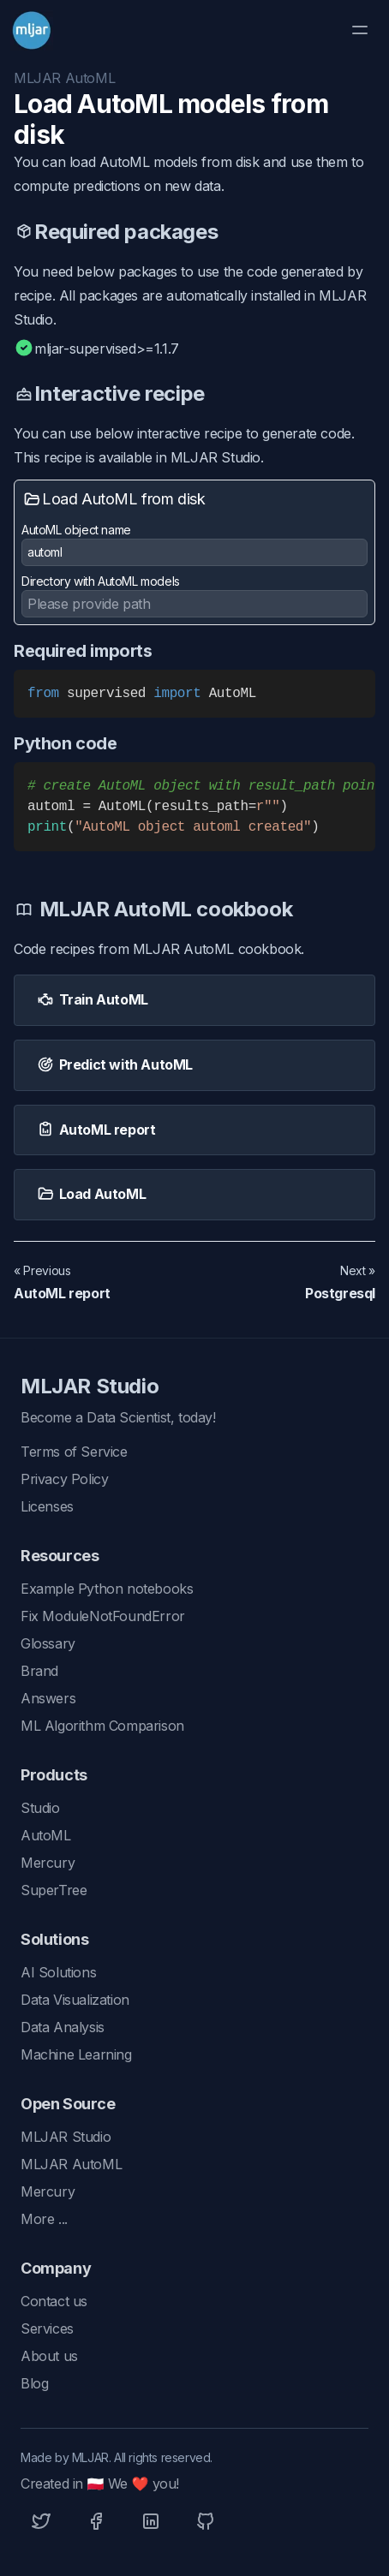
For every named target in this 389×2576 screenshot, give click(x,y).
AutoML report (62, 1293)
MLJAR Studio (90, 1386)
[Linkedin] (150, 2521)
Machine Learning (76, 2054)
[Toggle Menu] (360, 30)
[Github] (205, 2521)
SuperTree (54, 1890)
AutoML (46, 1835)
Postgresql (340, 1293)
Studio (40, 1807)
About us (49, 2355)
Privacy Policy (64, 1479)
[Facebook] (96, 2521)
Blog (34, 2383)
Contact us (54, 2301)
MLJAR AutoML (64, 77)
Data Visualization (75, 1999)
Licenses (47, 1506)
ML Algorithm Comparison (102, 1725)
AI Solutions (58, 1972)
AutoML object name (194, 544)
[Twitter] (41, 2521)
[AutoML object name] (194, 552)
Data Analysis (63, 2027)
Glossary (48, 1643)
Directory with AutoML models (100, 581)
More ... (44, 2218)
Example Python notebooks (107, 1588)
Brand (39, 1670)
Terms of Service (74, 1451)
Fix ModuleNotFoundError (103, 1616)
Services (47, 2328)
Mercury (48, 1862)
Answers (48, 1698)
